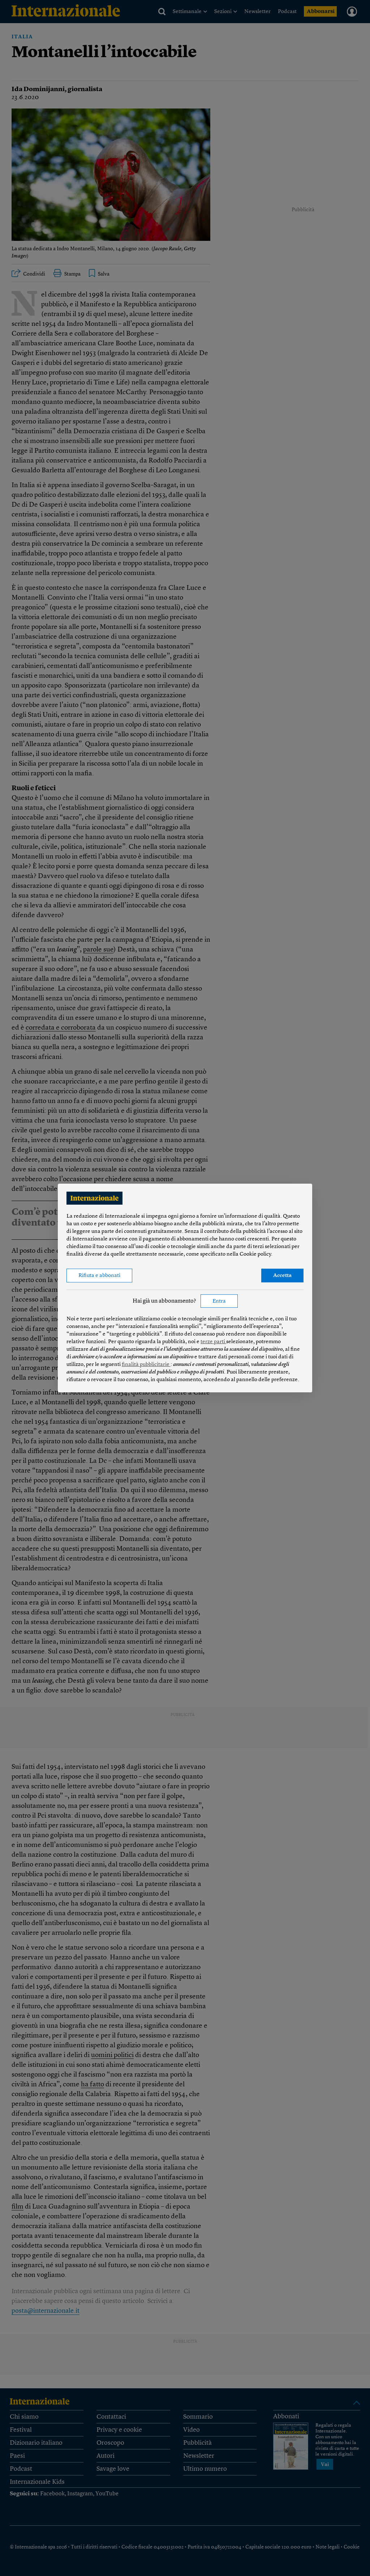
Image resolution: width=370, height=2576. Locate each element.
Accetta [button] (282, 1275)
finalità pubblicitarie (146, 1364)
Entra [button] (219, 1301)
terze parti (213, 1342)
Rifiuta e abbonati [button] (99, 1275)
